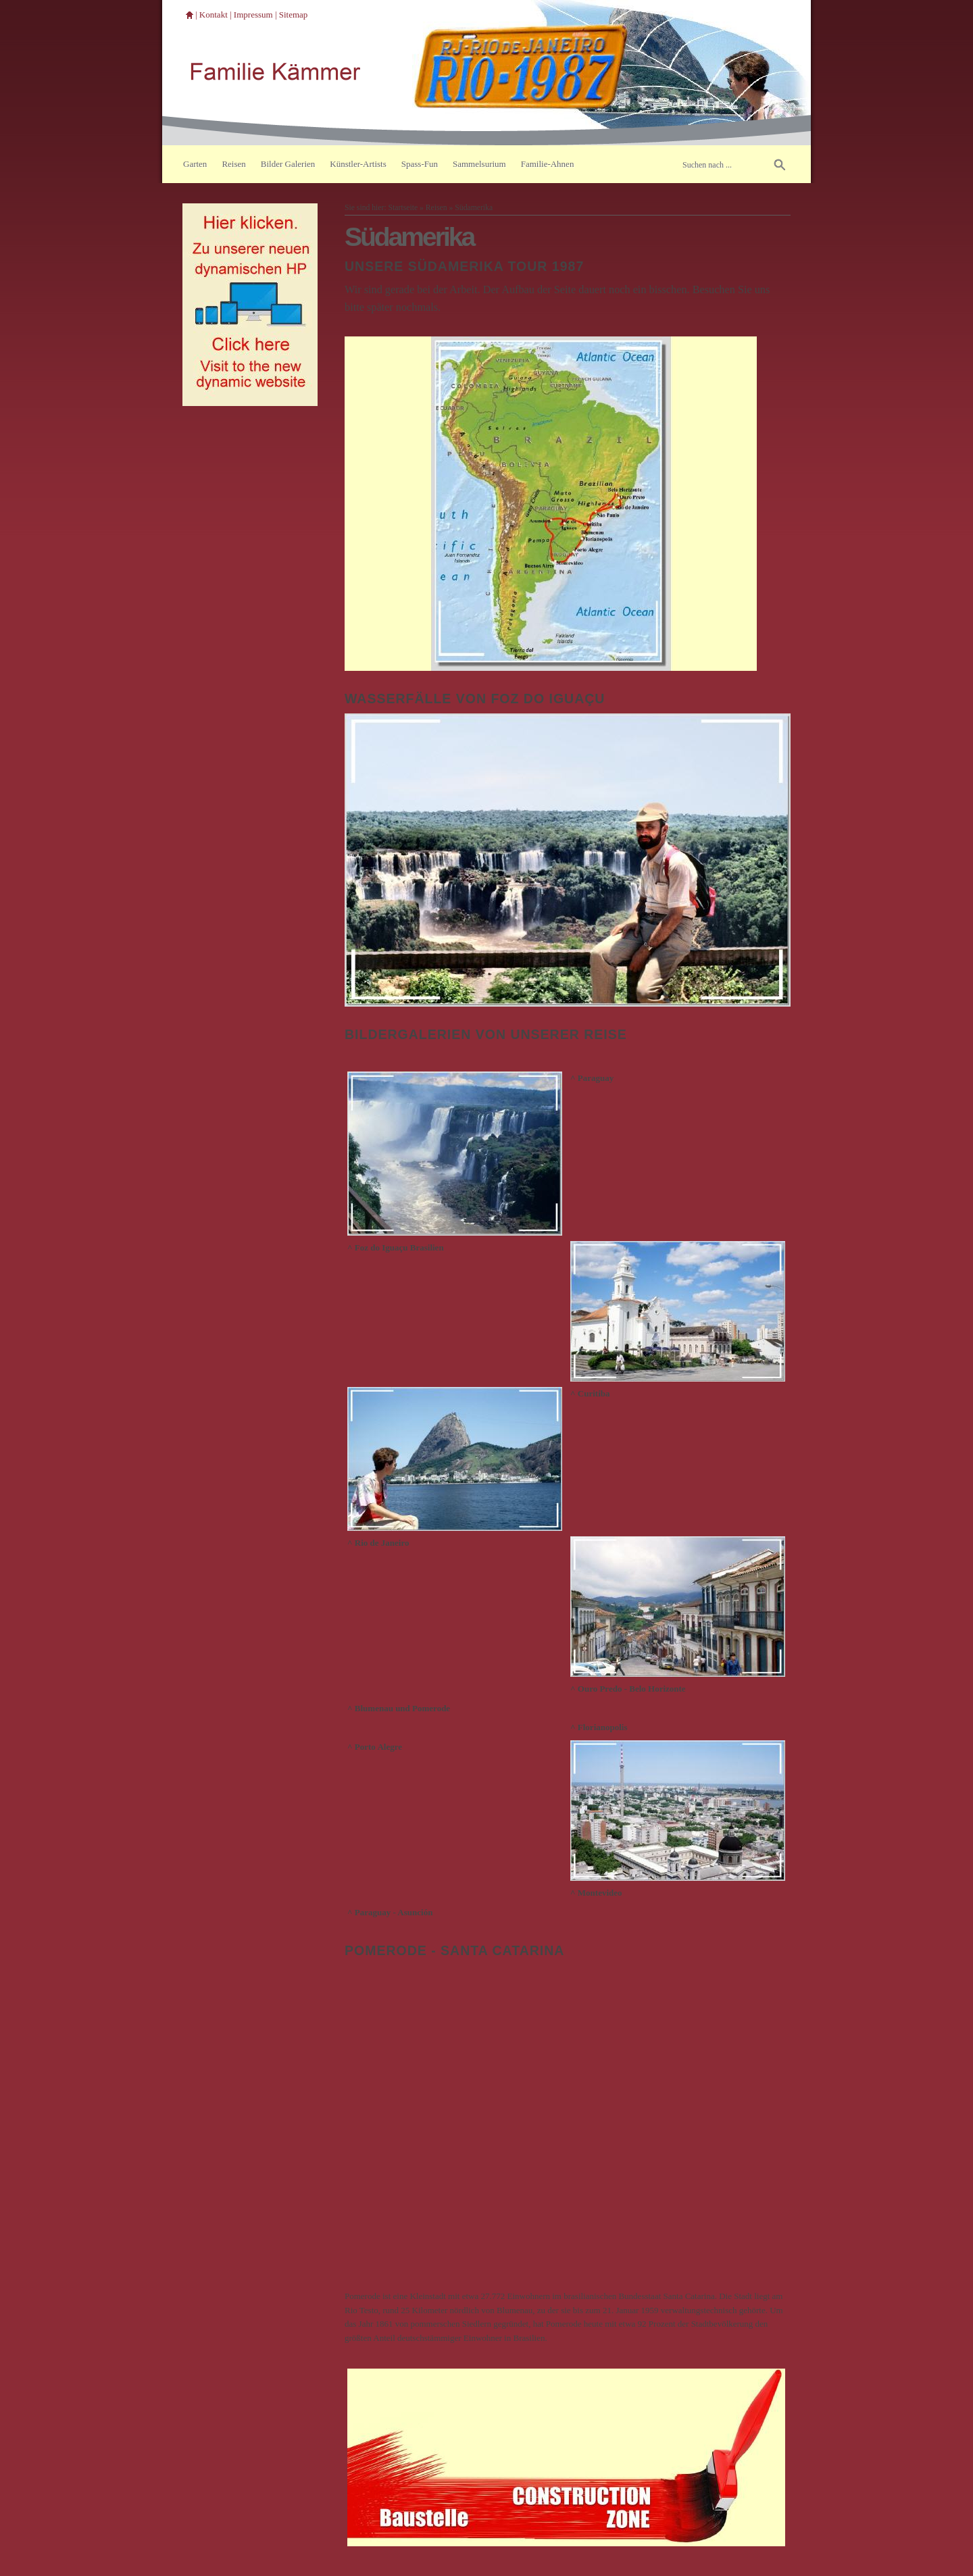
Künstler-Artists (358, 164)
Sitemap (293, 14)
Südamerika (474, 207)
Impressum (253, 14)
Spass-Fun (419, 164)
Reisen (233, 164)
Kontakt (213, 14)
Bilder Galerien (288, 164)
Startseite (403, 207)
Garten (195, 164)
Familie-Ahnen (547, 164)
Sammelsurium (479, 164)
